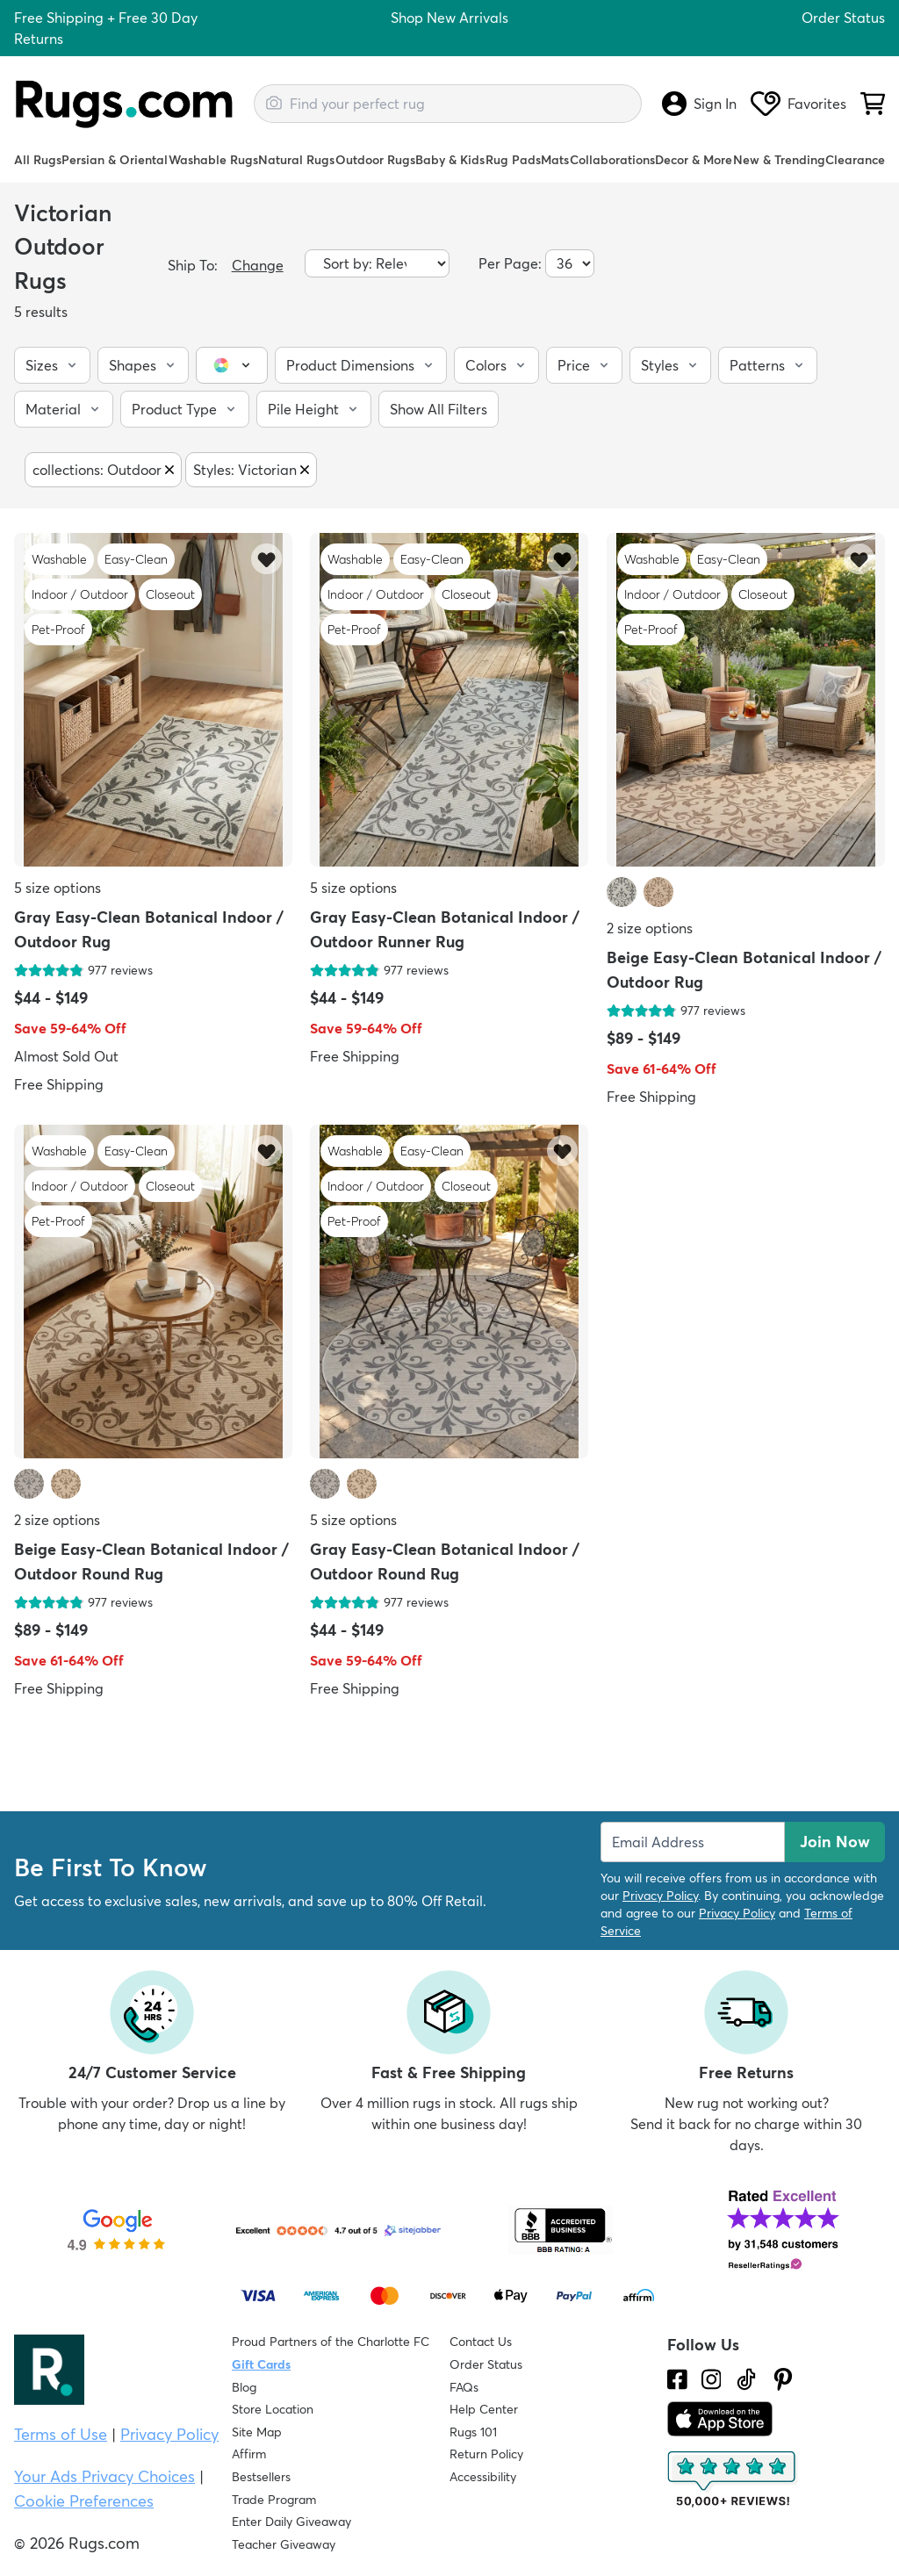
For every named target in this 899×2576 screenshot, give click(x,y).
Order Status (843, 17)
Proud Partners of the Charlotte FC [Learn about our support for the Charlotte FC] (330, 2341)
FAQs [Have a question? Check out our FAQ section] (464, 2387)
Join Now (835, 1841)
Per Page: (510, 263)
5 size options (57, 887)
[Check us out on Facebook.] (677, 2379)
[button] (52, 365)
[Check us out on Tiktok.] (746, 2379)
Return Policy (486, 2454)
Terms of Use (60, 2434)
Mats (555, 160)
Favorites (798, 103)
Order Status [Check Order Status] (486, 2364)
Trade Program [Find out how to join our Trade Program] (274, 2500)
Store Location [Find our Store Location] (272, 2409)
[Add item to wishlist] (266, 558)
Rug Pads (513, 160)
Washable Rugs (213, 160)
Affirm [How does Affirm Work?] (249, 2454)
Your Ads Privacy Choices (104, 2476)
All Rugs (37, 160)
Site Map (257, 2432)
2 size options (650, 928)
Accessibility (483, 2477)
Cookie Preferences (84, 2501)
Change (258, 265)
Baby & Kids (450, 160)
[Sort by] (377, 263)
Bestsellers (261, 2477)
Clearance (855, 160)
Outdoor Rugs (375, 160)
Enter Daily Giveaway (291, 2521)
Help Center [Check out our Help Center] (484, 2409)
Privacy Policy (660, 1895)
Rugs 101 (473, 2432)
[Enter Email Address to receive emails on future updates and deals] (693, 1842)
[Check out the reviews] (733, 2479)
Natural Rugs (296, 160)
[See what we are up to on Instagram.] (711, 2379)
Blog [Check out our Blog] (244, 2387)
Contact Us (481, 2341)
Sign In (699, 103)
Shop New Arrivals (449, 17)
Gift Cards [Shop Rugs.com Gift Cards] (261, 2364)
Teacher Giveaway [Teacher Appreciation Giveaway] (283, 2544)
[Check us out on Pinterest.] (783, 2379)
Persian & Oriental (114, 160)
